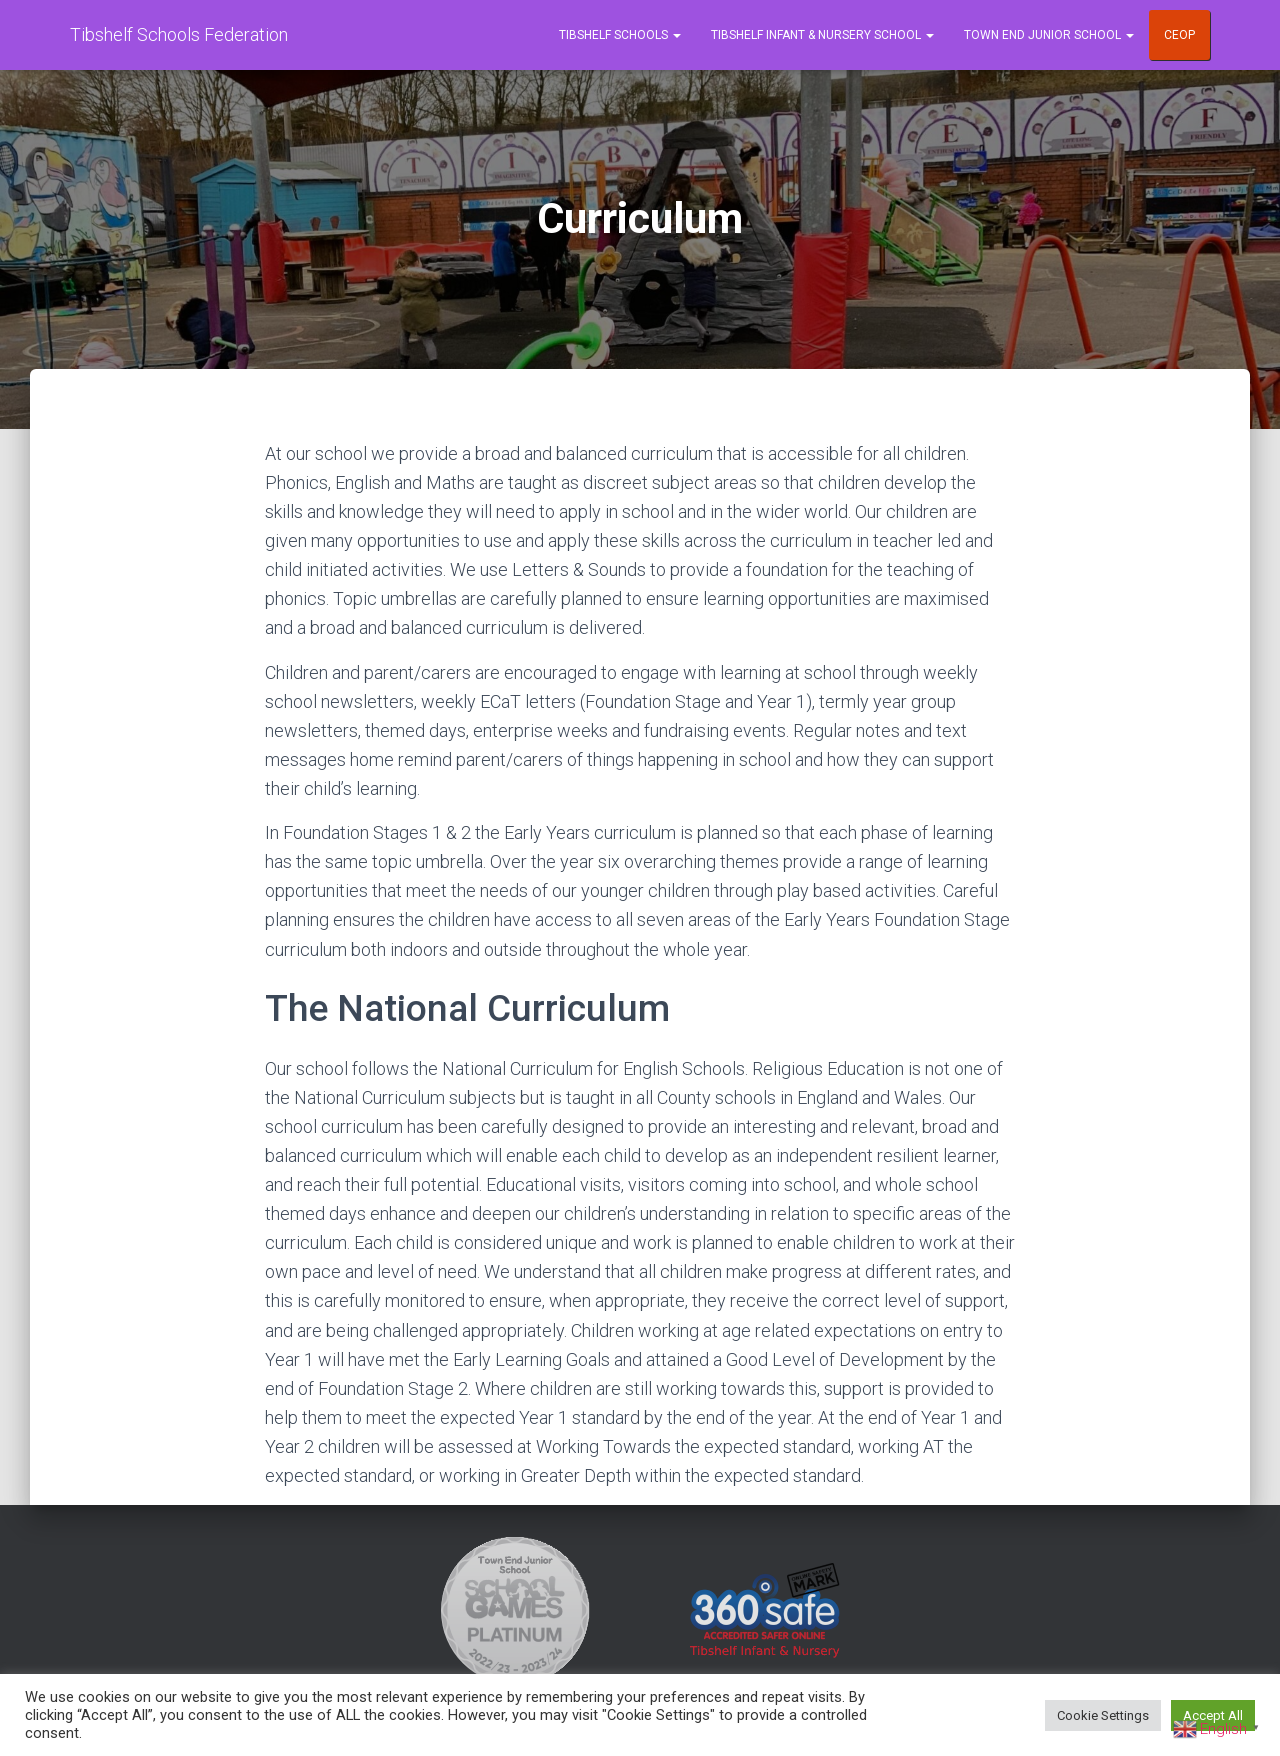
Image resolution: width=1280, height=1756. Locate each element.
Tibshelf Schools (620, 35)
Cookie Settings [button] (1103, 1715)
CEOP (1179, 35)
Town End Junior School (1049, 35)
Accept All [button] (1213, 1715)
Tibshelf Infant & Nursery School (822, 35)
